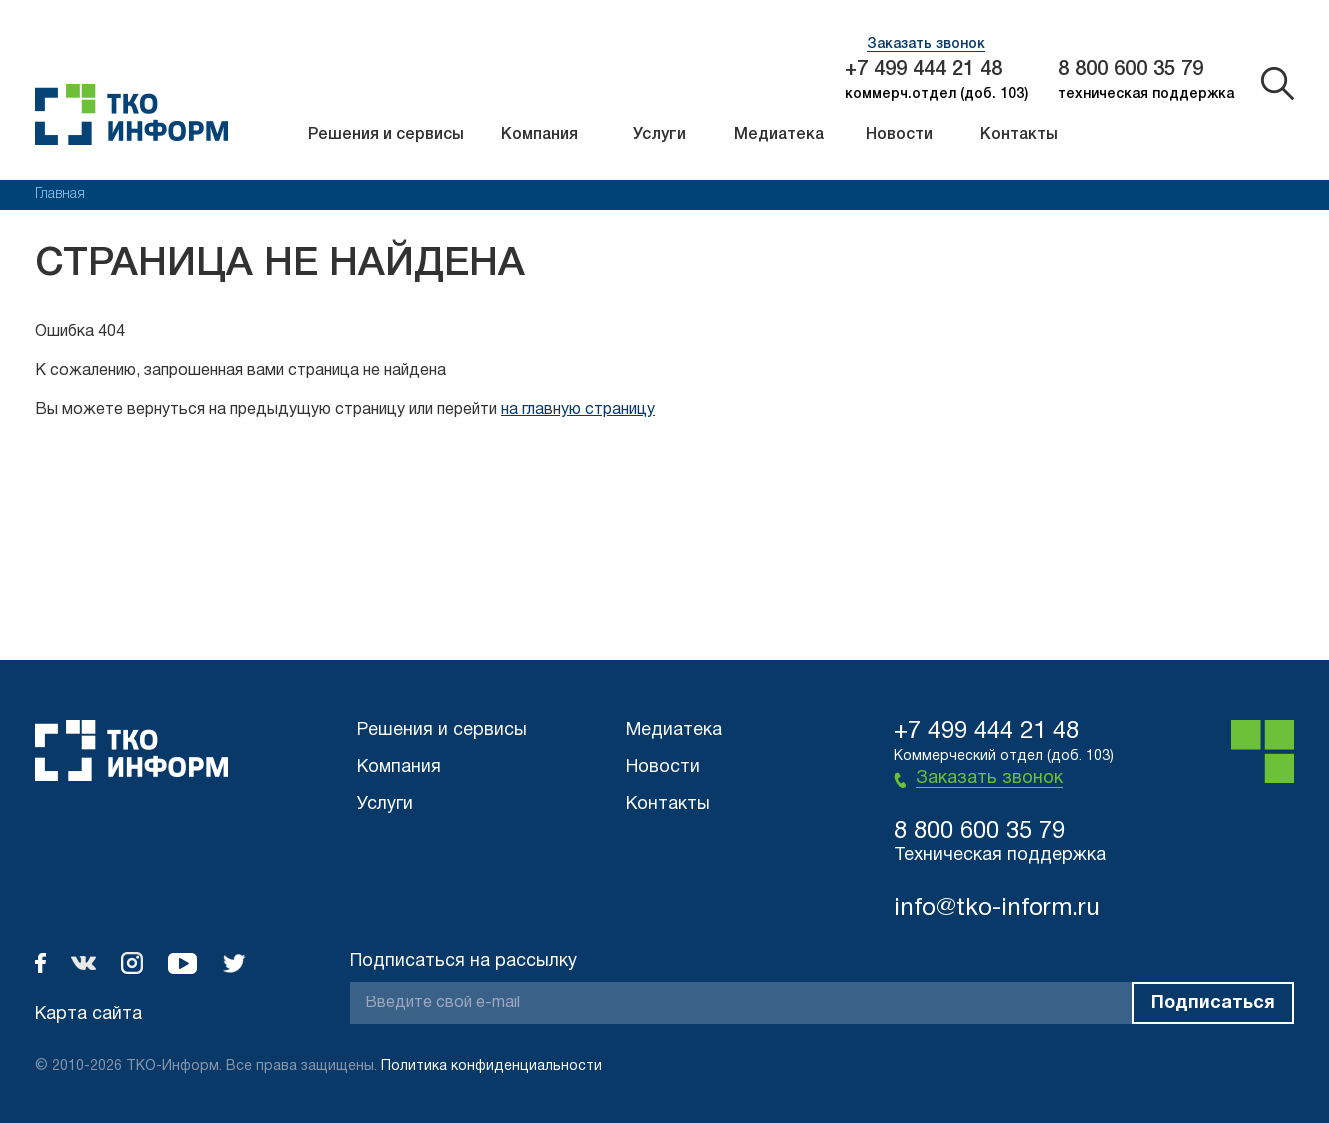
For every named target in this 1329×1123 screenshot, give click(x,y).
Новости (899, 135)
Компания (539, 135)
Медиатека (779, 135)
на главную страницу (578, 410)
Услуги (659, 135)
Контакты (1019, 135)
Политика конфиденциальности (491, 1066)
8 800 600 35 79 (1130, 70)
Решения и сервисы (386, 135)
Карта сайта (88, 1014)
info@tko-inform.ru (997, 909)
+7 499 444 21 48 (923, 70)
